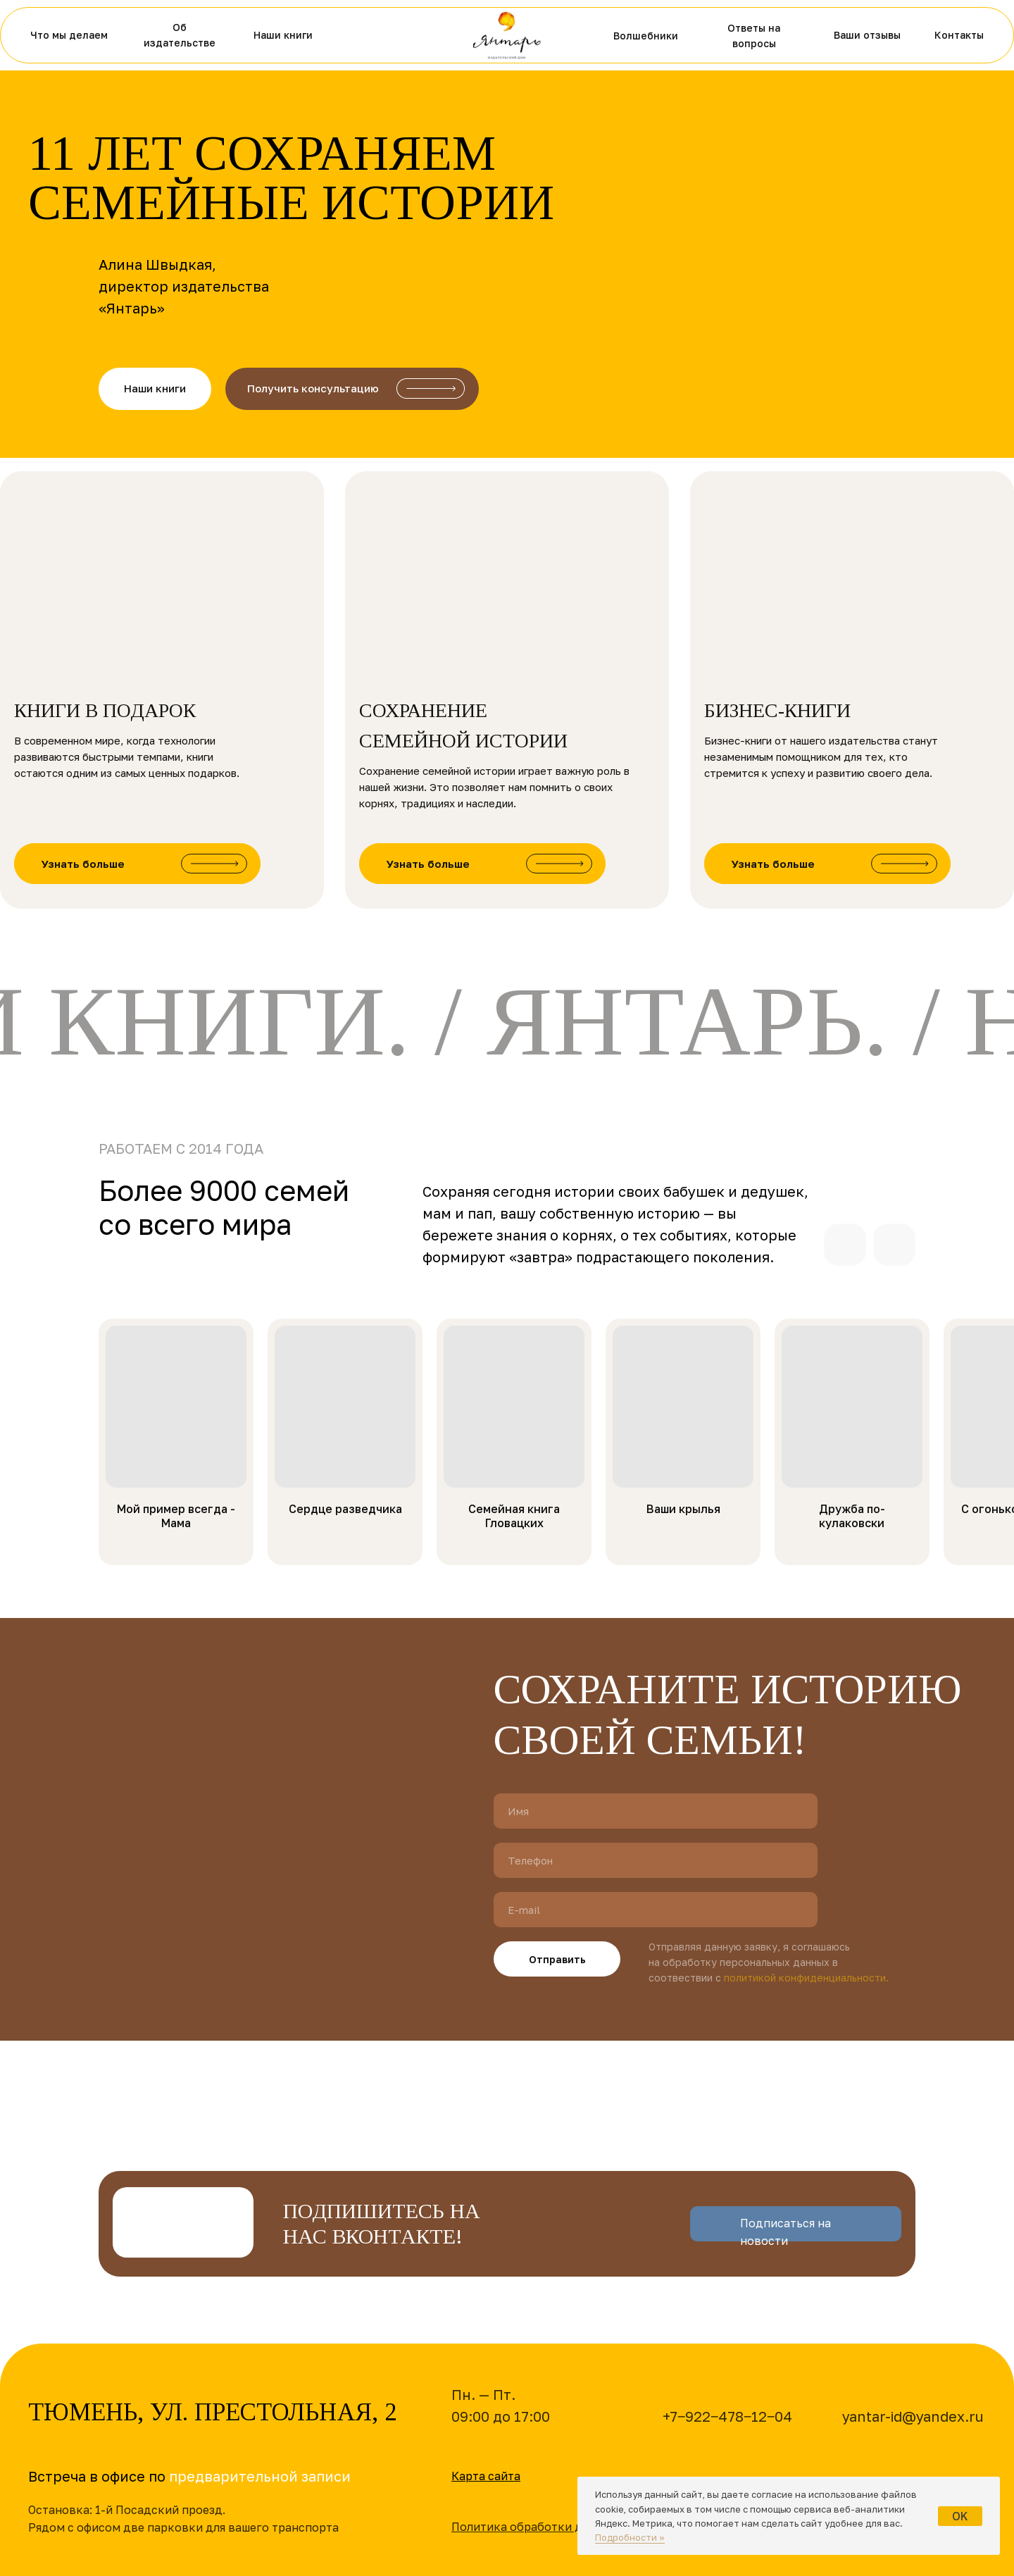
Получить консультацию (313, 388)
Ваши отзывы (867, 35)
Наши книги (283, 35)
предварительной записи (260, 2476)
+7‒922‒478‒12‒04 (727, 2416)
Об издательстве (179, 35)
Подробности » (630, 2537)
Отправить (557, 1959)
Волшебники (645, 36)
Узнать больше (83, 863)
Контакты (959, 35)
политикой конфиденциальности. (806, 1978)
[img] (507, 35)
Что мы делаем (69, 35)
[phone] (656, 1860)
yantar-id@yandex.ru (913, 2416)
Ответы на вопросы (753, 35)
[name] (656, 1811)
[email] (656, 1909)
